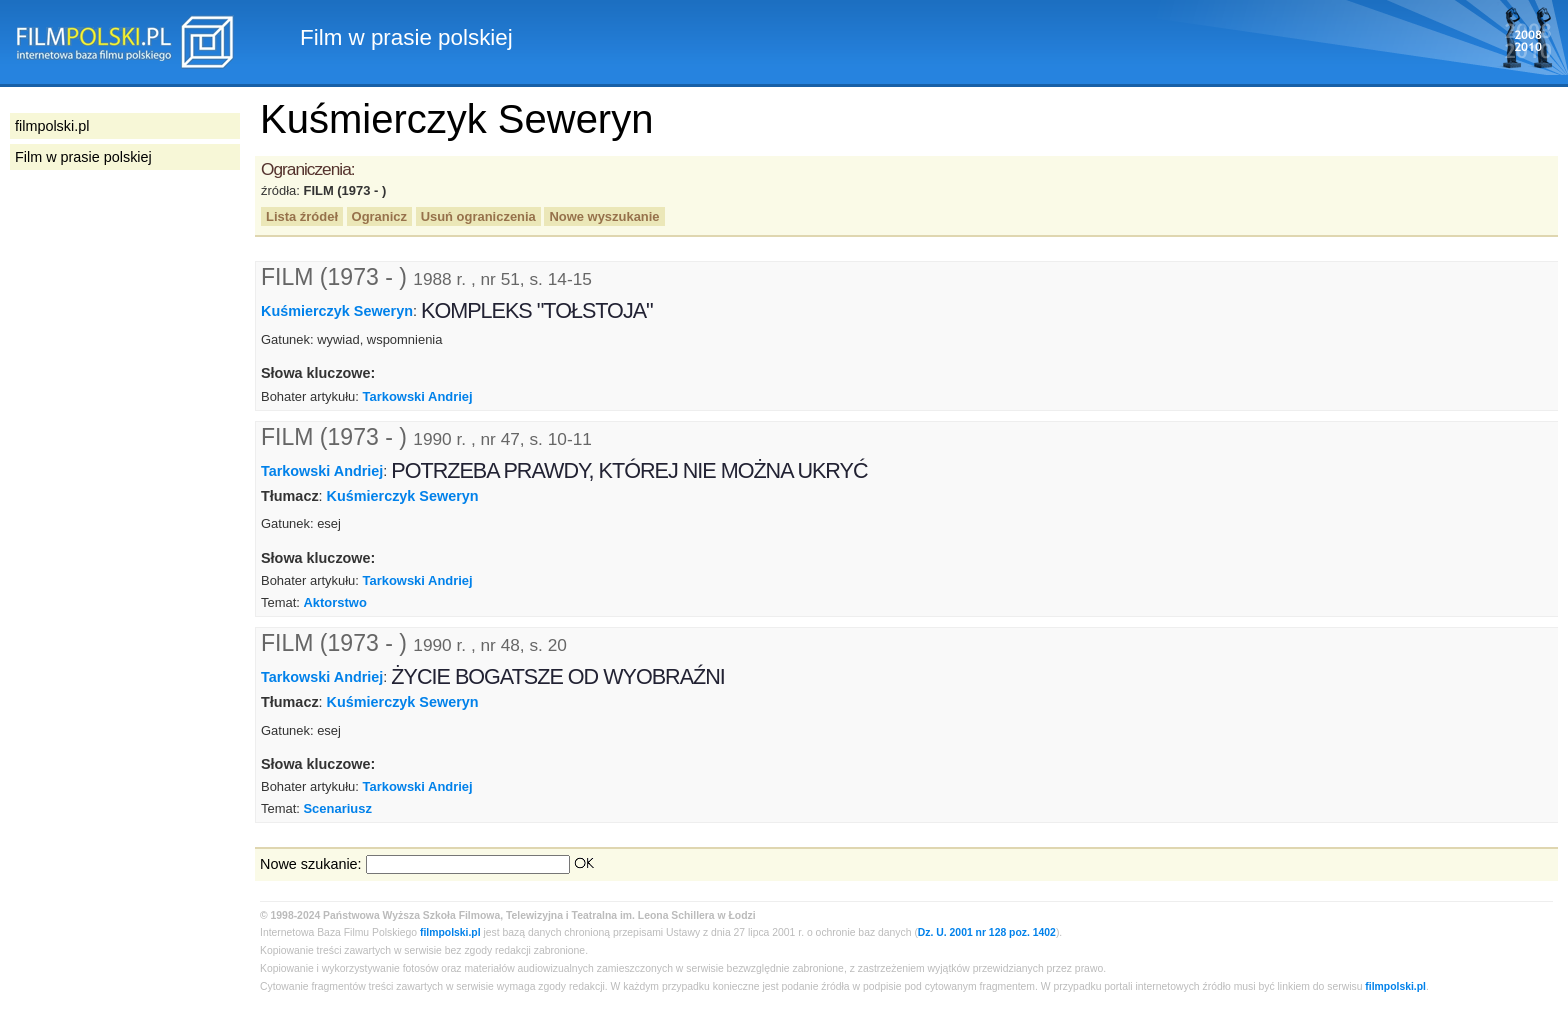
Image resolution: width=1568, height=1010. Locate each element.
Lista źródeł (302, 216)
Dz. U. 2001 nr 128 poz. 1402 (987, 932)
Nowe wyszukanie (604, 216)
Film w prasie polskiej (83, 157)
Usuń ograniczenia (478, 216)
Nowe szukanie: (311, 864)
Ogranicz (379, 216)
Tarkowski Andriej (418, 396)
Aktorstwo (334, 602)
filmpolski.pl (450, 932)
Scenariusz (337, 808)
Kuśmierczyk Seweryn (337, 311)
